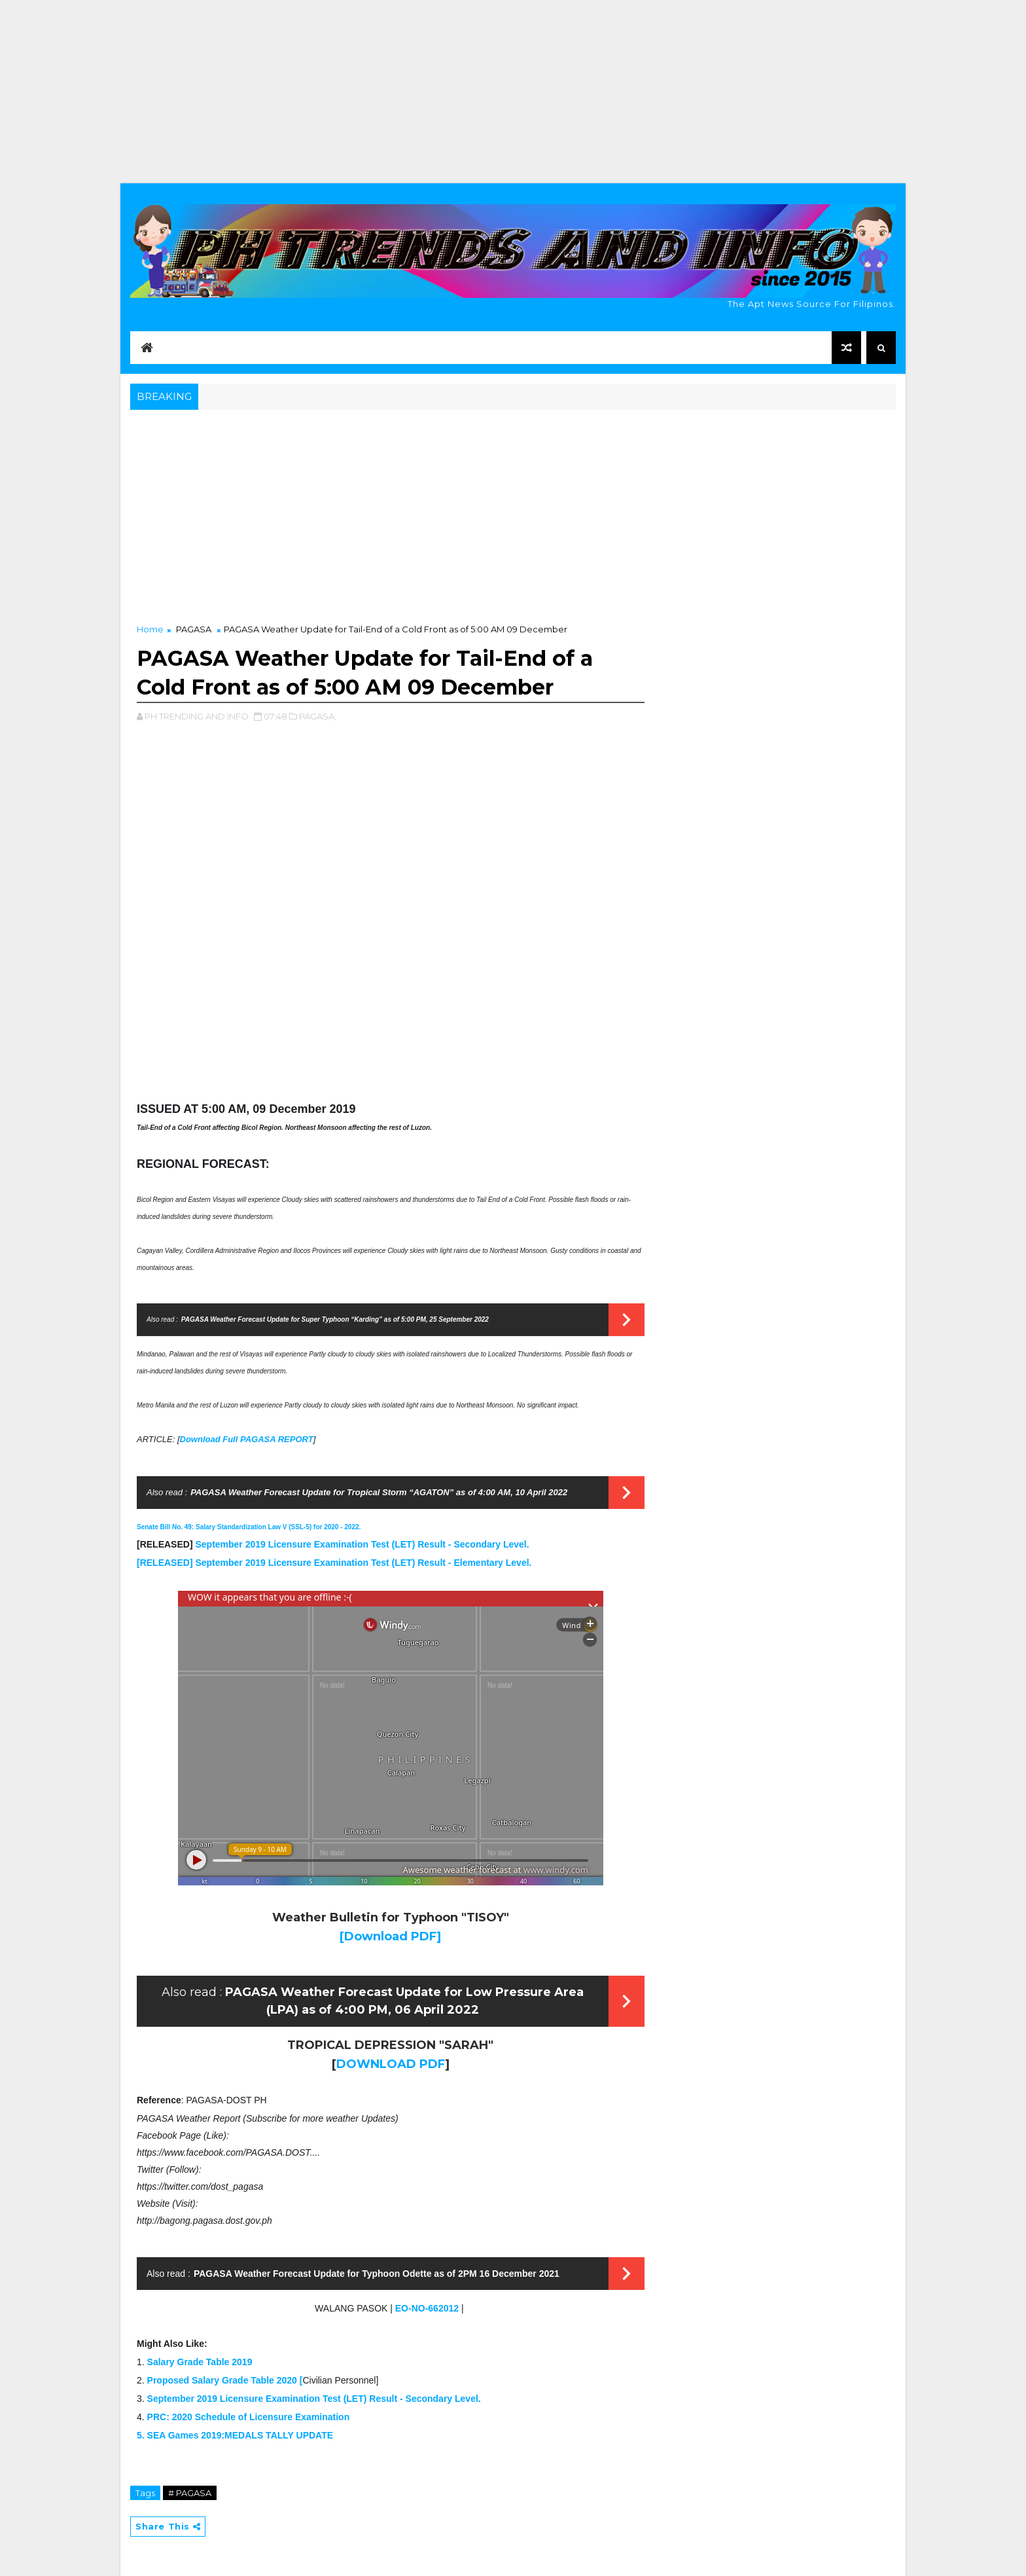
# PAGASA (189, 2493)
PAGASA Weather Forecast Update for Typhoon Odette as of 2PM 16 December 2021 (376, 2273)
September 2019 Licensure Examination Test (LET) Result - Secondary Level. (362, 1544)
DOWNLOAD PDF (390, 2064)
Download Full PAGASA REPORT (246, 1439)
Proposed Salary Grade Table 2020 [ (225, 2380)
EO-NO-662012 (427, 2308)
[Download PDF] (390, 1936)
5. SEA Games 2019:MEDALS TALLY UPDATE (235, 2435)
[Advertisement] (513, 91)
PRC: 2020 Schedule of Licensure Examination (248, 2417)
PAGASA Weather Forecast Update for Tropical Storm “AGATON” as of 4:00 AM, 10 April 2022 (378, 1492)
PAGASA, (317, 716)
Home (150, 629)
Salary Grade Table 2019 (200, 2362)
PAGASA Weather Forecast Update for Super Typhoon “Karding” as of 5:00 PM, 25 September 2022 (335, 1319)
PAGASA (193, 629)
